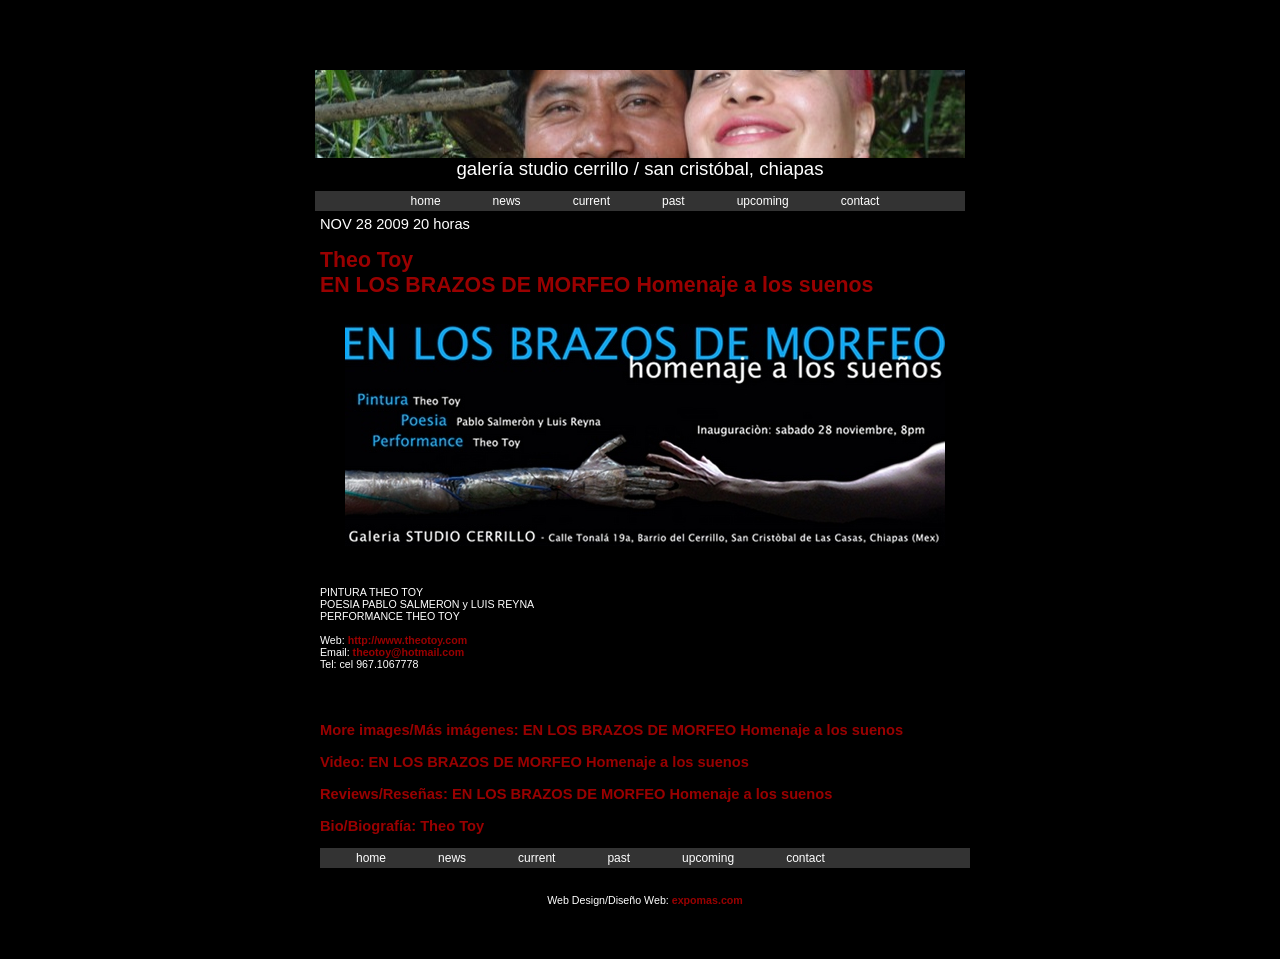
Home (426, 201)
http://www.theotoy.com (408, 640)
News (507, 201)
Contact (860, 201)
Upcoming (763, 201)
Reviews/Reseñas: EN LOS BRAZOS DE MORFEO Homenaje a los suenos (576, 794)
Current (591, 201)
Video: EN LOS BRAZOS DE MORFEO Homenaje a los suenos (534, 762)
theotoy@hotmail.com (409, 652)
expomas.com (707, 900)
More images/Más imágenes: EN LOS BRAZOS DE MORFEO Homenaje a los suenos (611, 730)
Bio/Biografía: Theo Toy (402, 826)
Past (673, 201)
